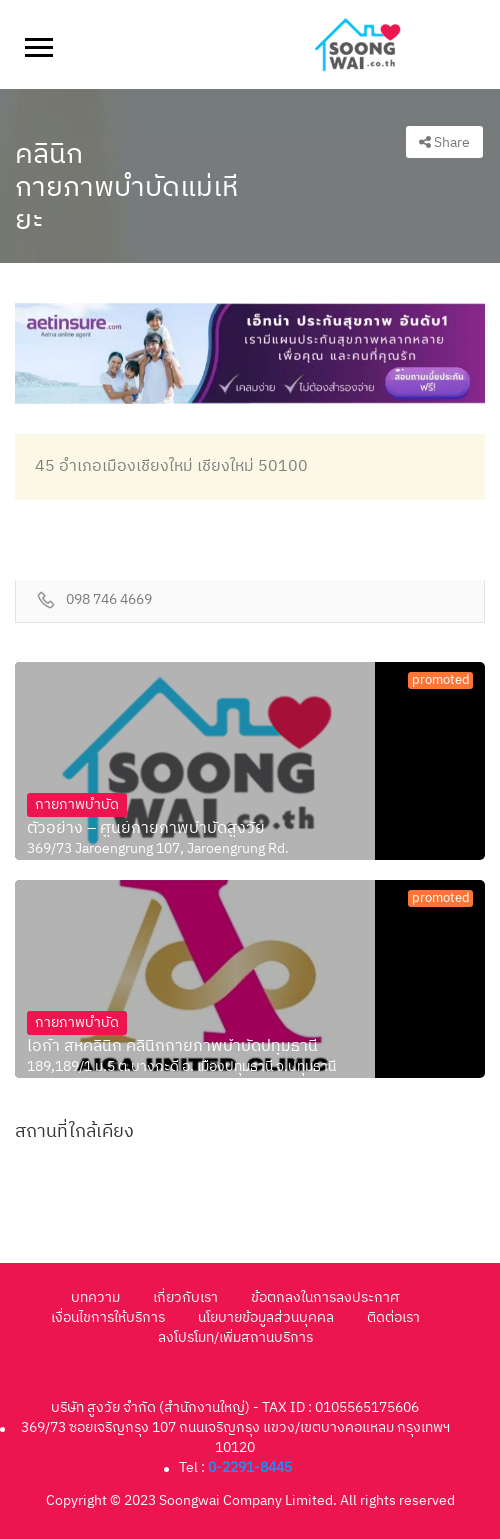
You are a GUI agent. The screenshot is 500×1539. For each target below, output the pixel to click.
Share (444, 142)
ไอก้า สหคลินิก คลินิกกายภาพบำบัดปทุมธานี (172, 1047)
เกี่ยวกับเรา (185, 1297)
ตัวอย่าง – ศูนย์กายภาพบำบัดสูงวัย (146, 829)
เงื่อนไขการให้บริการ (108, 1317)
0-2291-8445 (250, 1467)
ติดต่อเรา (393, 1317)
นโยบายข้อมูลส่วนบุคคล (266, 1317)
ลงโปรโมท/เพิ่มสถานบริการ (235, 1337)
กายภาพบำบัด (77, 804)
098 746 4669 (109, 600)
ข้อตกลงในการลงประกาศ (325, 1297)
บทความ (95, 1297)
